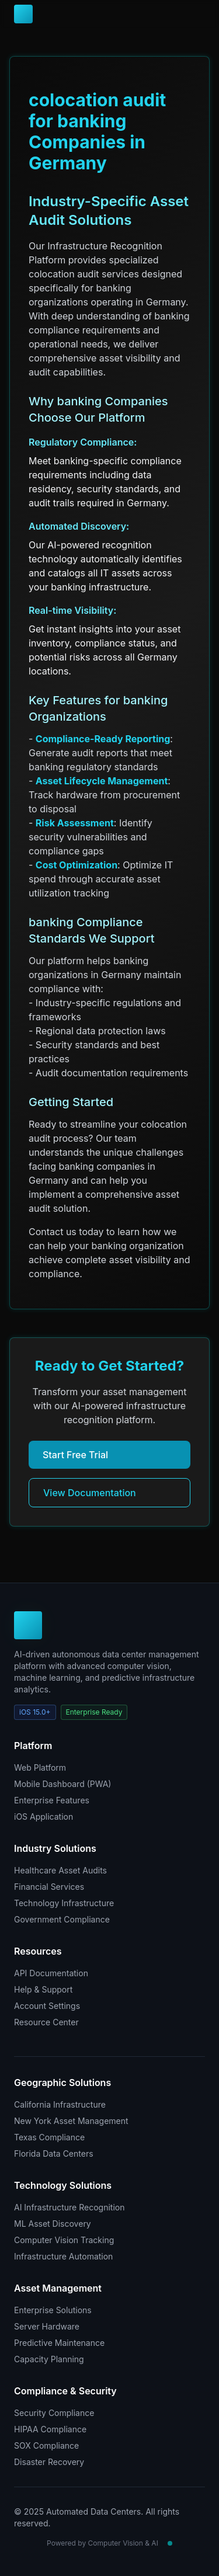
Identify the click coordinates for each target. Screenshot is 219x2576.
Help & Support (43, 1989)
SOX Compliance (46, 2445)
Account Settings (47, 2006)
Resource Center (46, 2022)
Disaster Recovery (49, 2462)
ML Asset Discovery (52, 2224)
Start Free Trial (75, 1455)
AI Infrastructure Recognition (69, 2207)
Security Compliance (54, 2413)
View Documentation (89, 1493)
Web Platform (40, 1767)
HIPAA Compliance (50, 2429)
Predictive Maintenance (59, 2343)
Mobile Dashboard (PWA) (62, 1784)
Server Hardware (46, 2326)
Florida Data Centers (53, 2153)
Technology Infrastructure (64, 1903)
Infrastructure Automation (63, 2256)
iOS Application (43, 1816)
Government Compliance (62, 1919)
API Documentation (51, 1973)
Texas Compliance (49, 2137)
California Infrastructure (60, 2104)
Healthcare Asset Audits (60, 1870)
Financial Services (49, 1887)
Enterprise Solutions (53, 2310)
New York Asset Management (71, 2121)
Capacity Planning (49, 2359)
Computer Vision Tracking (64, 2240)
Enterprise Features (51, 1800)
